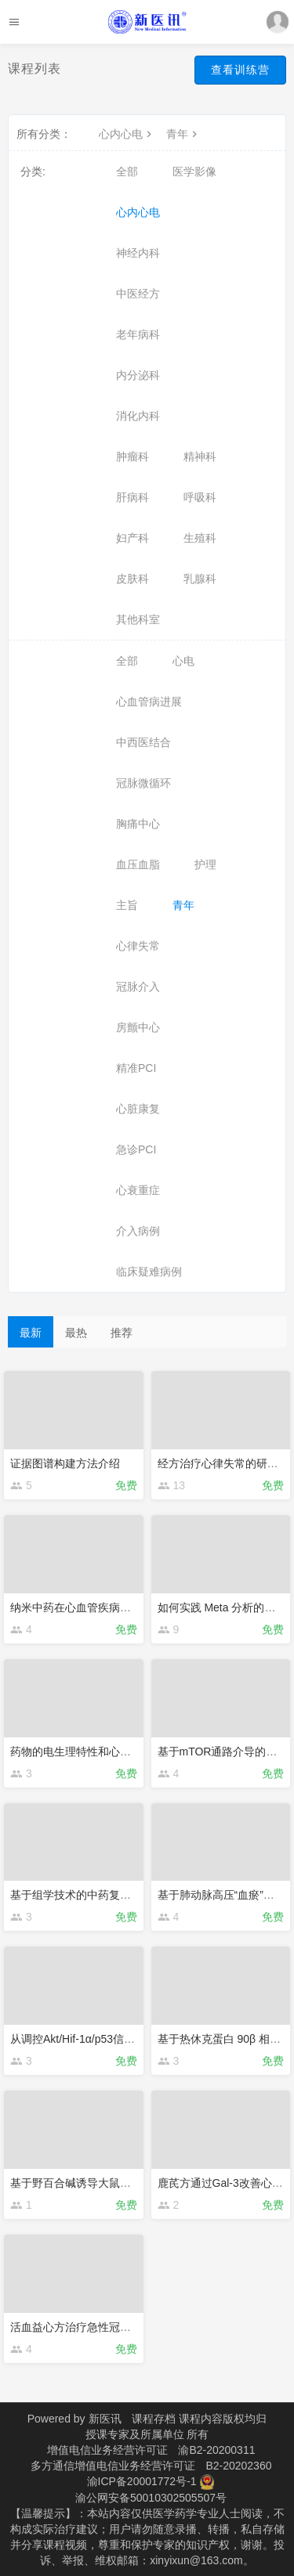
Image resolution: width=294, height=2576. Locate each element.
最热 (76, 1332)
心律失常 (138, 946)
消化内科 (138, 415)
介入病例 (138, 1231)
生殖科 (199, 538)
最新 (31, 1332)
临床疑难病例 (149, 1271)
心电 (183, 661)
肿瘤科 (132, 456)
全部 (127, 171)
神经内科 (138, 253)
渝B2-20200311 (216, 2450)
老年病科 (138, 334)
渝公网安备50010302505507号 (151, 2497)
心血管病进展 (149, 701)
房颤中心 (138, 1027)
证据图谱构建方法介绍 (65, 1463)
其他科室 (138, 619)
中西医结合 (143, 742)
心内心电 (127, 134)
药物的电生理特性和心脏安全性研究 (98, 1751)
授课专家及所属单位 (134, 2434)
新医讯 (105, 2418)
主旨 (127, 905)
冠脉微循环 (143, 783)
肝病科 (132, 497)
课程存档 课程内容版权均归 (199, 2418)
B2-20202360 (238, 2465)
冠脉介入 (138, 986)
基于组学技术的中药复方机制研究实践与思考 (120, 1895)
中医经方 (138, 293)
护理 (205, 864)
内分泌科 (138, 375)
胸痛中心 (138, 823)
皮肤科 (132, 578)
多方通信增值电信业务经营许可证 (113, 2465)
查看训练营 (240, 69)
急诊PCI (136, 1149)
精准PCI (136, 1068)
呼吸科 (199, 497)
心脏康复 (138, 1108)
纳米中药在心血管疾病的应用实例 (92, 1607)
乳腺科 (199, 578)
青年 (183, 134)
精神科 (199, 456)
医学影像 (194, 171)
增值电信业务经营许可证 (107, 2450)
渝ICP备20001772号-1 (142, 2481)
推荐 (121, 1332)
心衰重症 (138, 1190)
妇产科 (132, 538)
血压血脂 (138, 864)
